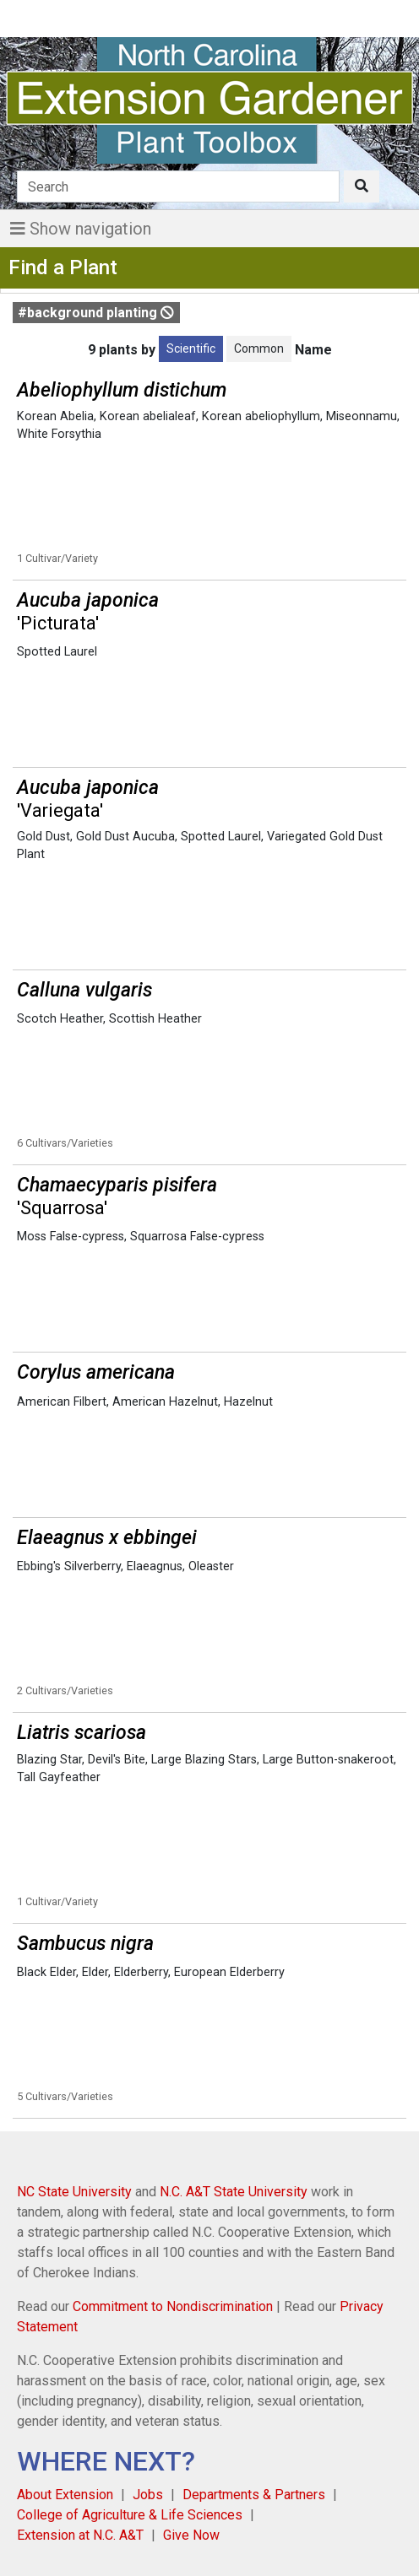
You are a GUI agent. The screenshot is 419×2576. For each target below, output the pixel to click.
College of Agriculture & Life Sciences (129, 2515)
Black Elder (46, 1972)
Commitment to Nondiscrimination (173, 2306)
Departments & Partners (253, 2495)
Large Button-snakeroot (328, 1759)
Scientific (190, 348)
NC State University (74, 2192)
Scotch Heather (60, 1019)
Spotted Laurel (57, 652)
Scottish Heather (155, 1019)
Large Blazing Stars (204, 1759)
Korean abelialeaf (148, 416)
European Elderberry (229, 1972)
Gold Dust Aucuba (125, 836)
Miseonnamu (361, 416)
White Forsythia (59, 434)
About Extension (65, 2495)
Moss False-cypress (70, 1236)
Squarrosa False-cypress (197, 1236)
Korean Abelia (55, 416)
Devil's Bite (116, 1759)
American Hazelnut (165, 1402)
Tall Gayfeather (59, 1777)
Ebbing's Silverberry (69, 1566)
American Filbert (61, 1402)
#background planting (96, 313)
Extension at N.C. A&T (80, 2535)
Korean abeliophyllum (261, 416)
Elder (95, 1972)
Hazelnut (248, 1402)
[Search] (178, 186)
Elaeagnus (154, 1566)
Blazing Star (49, 1759)
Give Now (191, 2535)
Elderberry (141, 1972)
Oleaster (211, 1566)
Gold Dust (43, 836)
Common (259, 348)
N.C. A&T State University (233, 2192)
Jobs (148, 2495)
